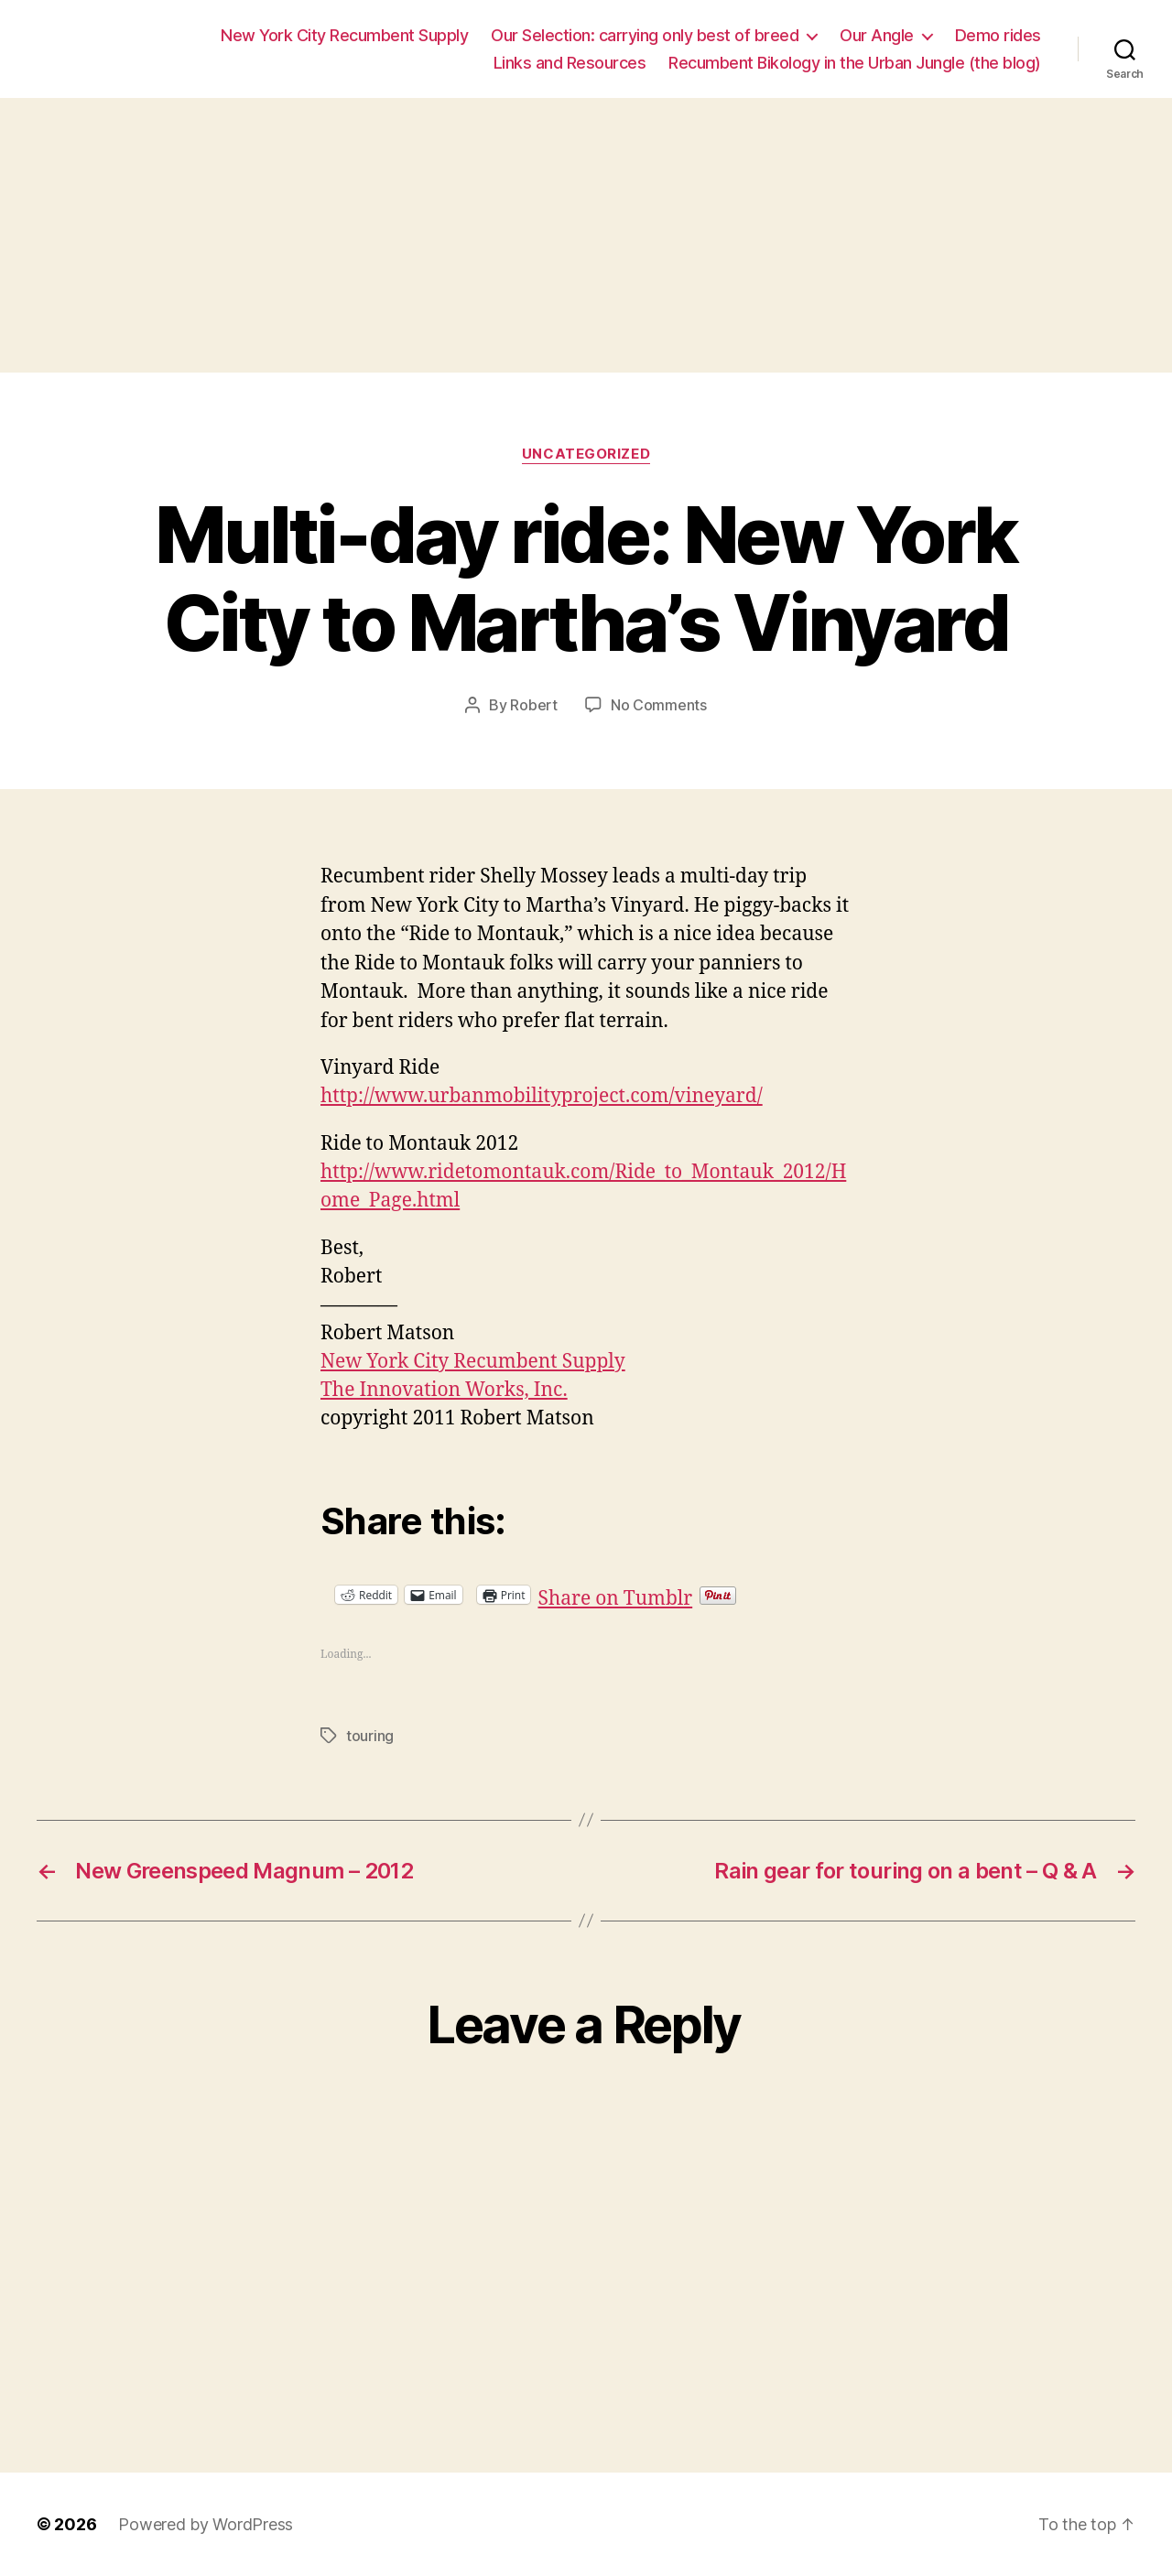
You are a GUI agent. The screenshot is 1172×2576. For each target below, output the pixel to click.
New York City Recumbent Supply (344, 35)
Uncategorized (586, 454)
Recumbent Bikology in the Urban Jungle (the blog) (854, 62)
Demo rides (998, 35)
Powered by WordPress (205, 2524)
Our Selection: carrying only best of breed (644, 35)
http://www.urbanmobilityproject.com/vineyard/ (541, 1096)
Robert (533, 705)
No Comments (659, 705)
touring (370, 1735)
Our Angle (877, 35)
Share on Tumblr (674, 1594)
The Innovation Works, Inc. (444, 1390)
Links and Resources (570, 62)
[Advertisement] (586, 235)
